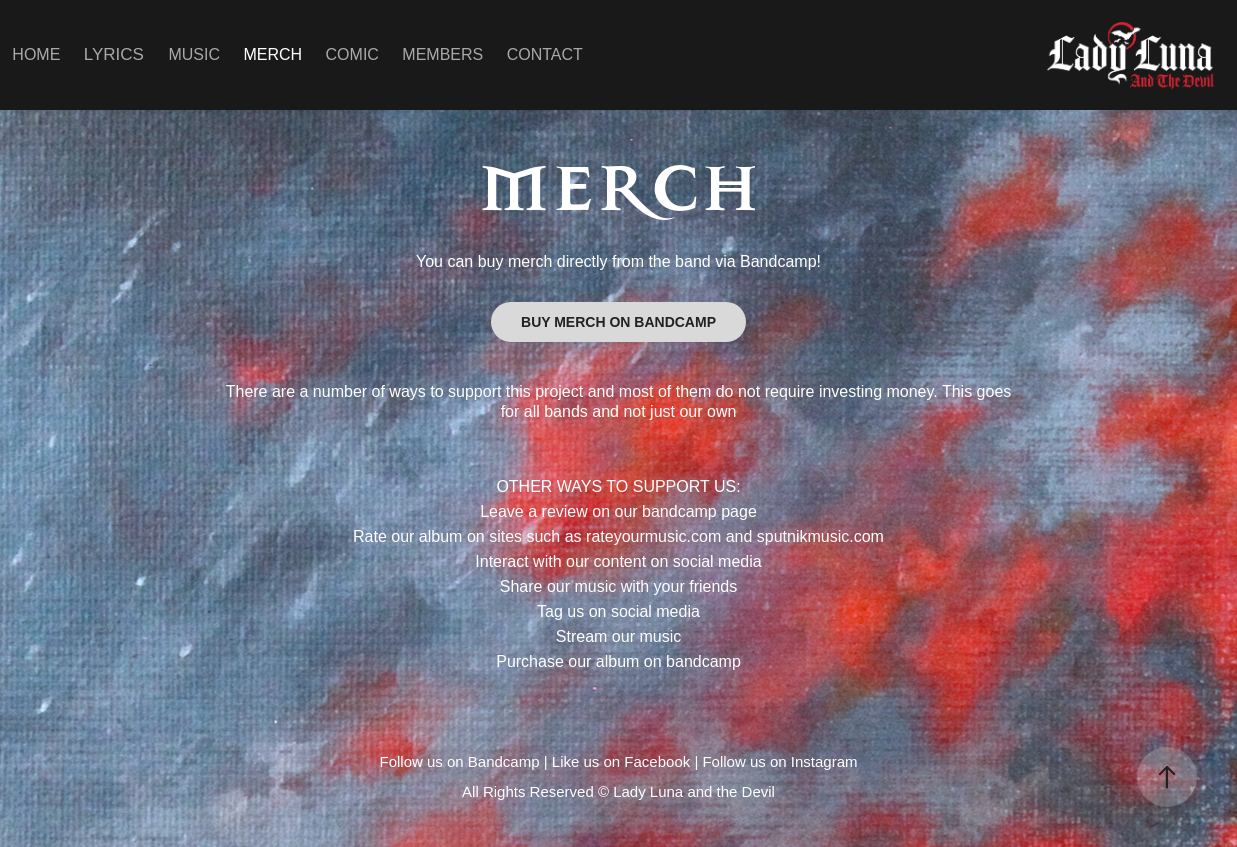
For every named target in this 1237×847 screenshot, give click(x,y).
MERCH (272, 54)
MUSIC (194, 54)
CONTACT (545, 54)
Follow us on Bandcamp (459, 761)
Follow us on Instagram (779, 761)
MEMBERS (442, 54)
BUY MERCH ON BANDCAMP (618, 322)
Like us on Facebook (621, 761)
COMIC (352, 54)
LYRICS (114, 54)
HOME (36, 54)
